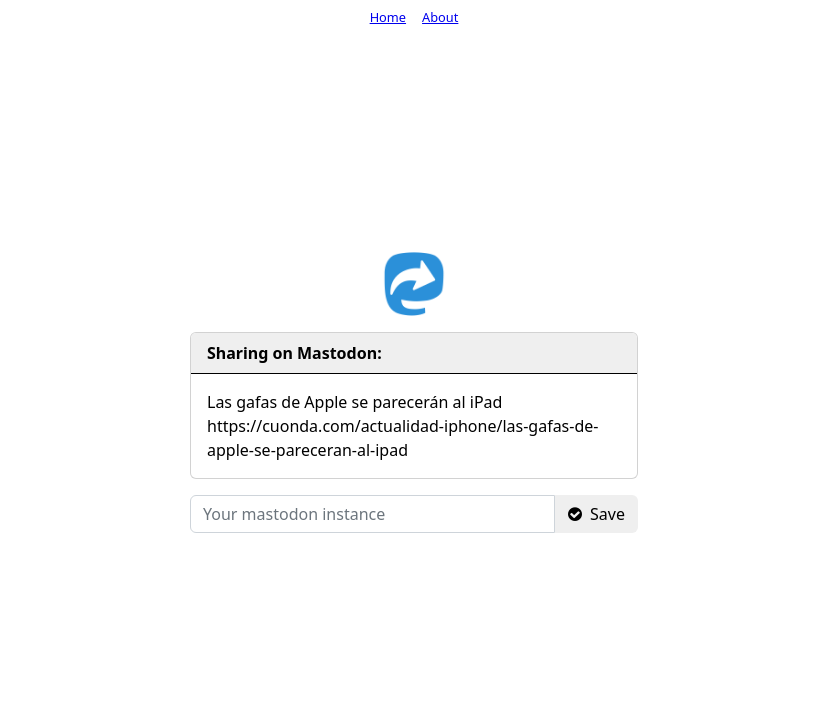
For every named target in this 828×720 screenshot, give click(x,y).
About (440, 17)
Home (388, 17)
